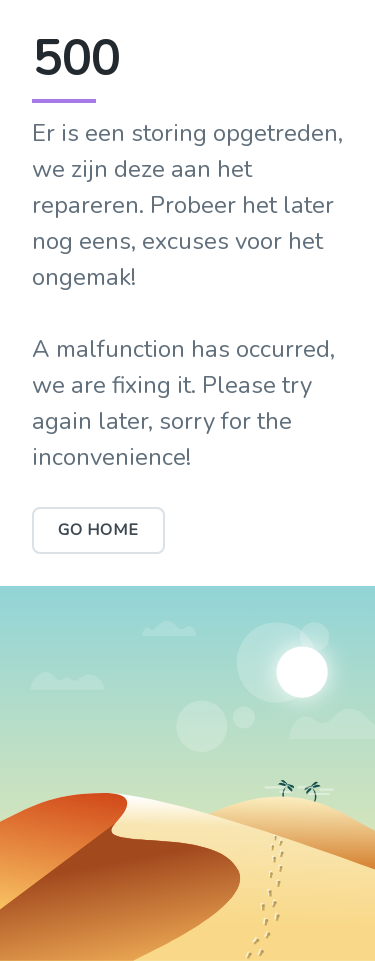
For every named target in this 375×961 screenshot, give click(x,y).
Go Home (98, 530)
